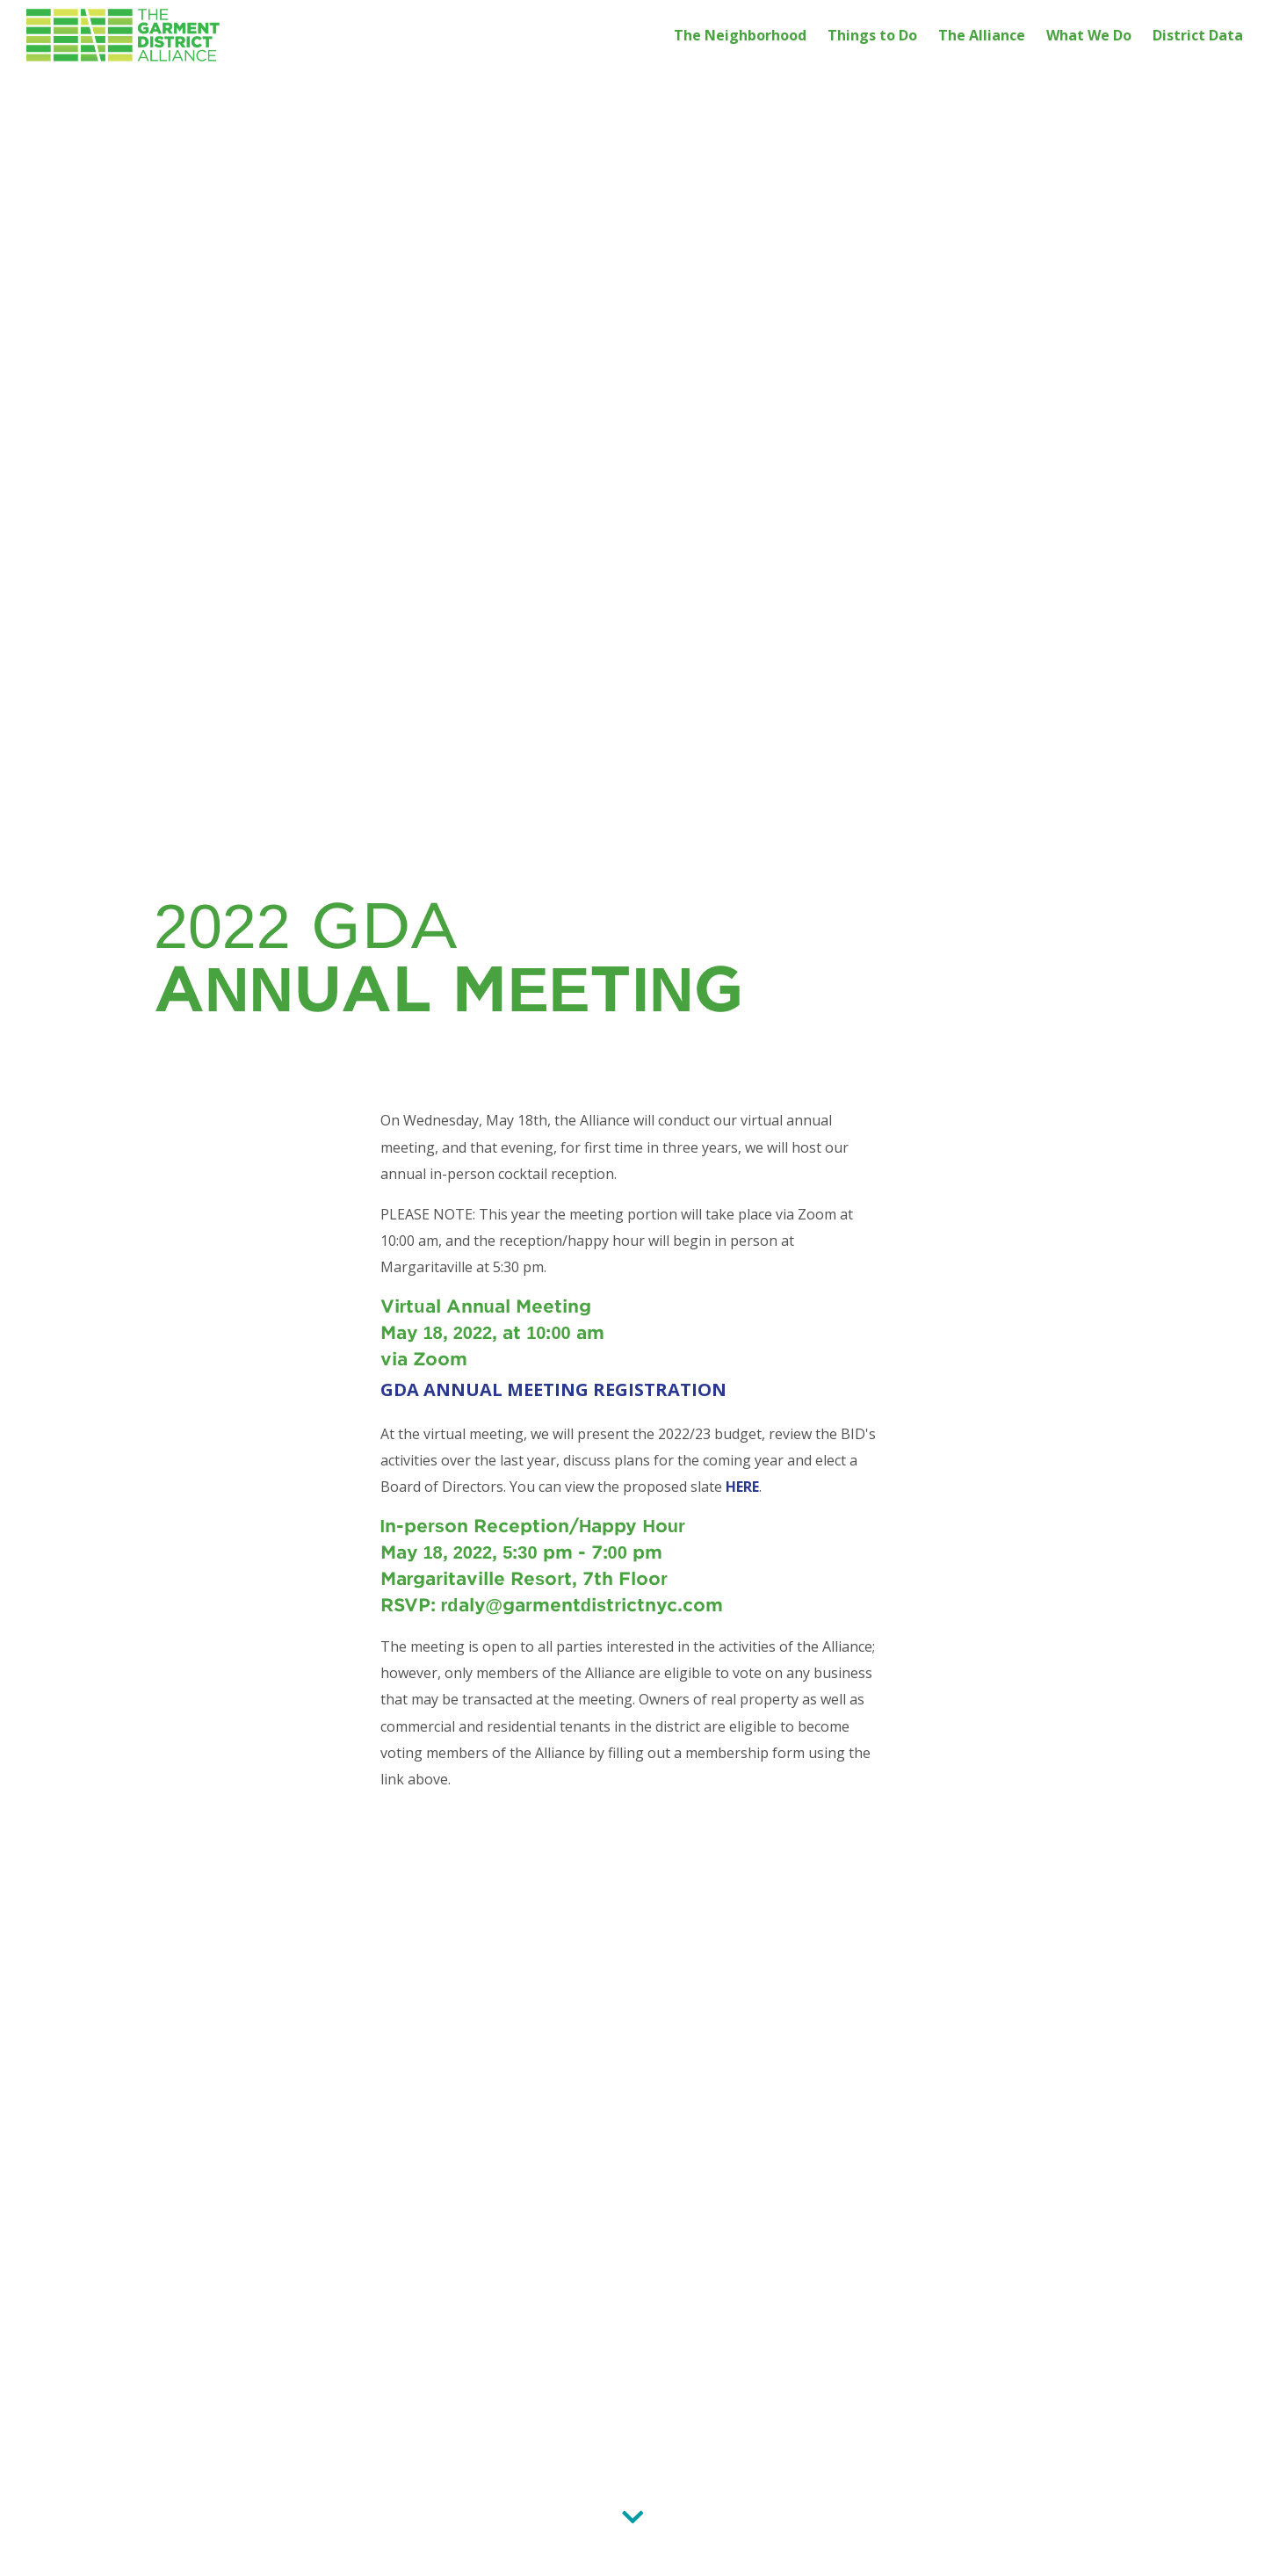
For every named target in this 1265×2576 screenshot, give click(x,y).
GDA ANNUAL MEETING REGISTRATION (553, 1389)
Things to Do (872, 35)
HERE (742, 1486)
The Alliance (981, 35)
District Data (1198, 35)
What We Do (1088, 35)
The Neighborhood (740, 35)
